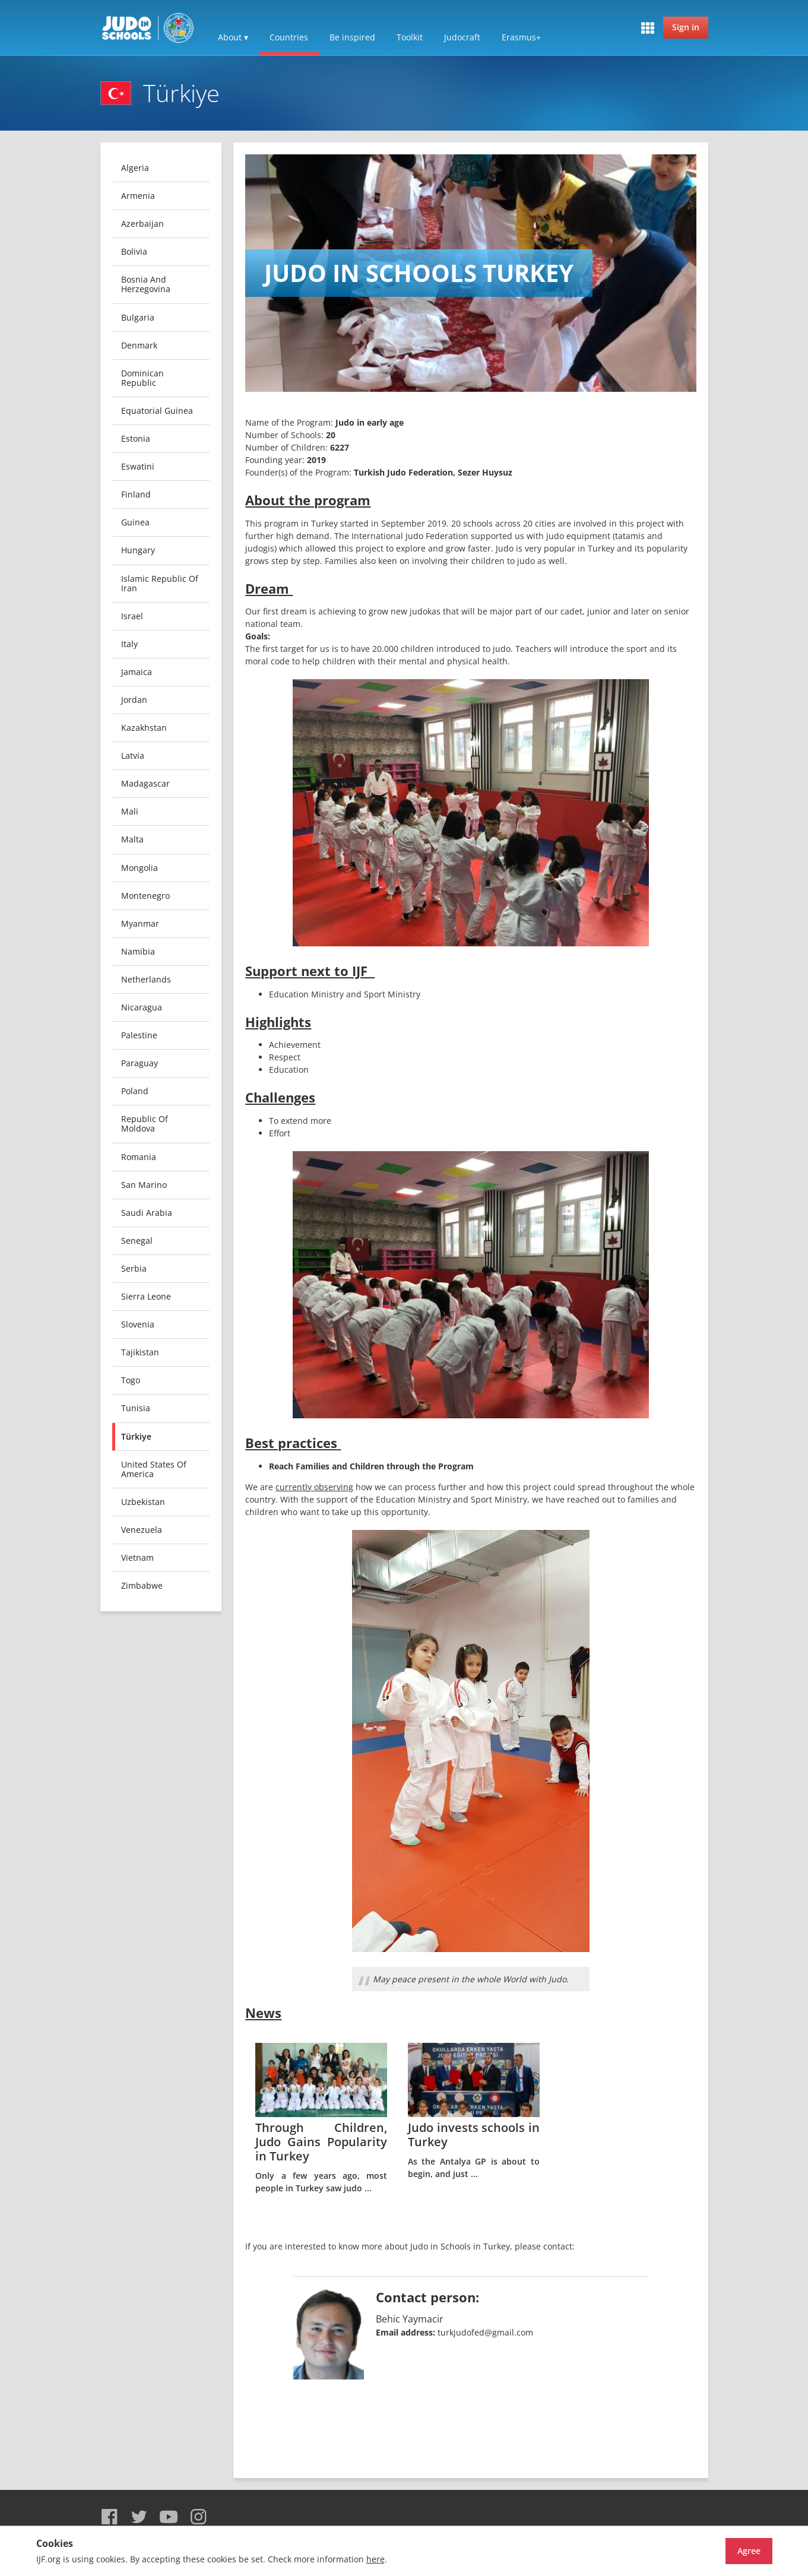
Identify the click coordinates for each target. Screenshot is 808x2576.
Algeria (135, 167)
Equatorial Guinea (157, 410)
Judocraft (462, 37)
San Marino (144, 1184)
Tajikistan (140, 1352)
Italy (129, 643)
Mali (129, 811)
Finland (136, 494)
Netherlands (146, 979)
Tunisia (135, 1408)
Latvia (132, 755)
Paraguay (139, 1063)
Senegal (137, 1240)
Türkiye (136, 1436)
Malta (132, 839)
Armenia (138, 195)
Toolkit (410, 37)
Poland (134, 1091)
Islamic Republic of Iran (159, 583)
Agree (727, 2550)
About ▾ (233, 37)
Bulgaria (137, 317)
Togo (130, 1380)
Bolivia (134, 251)
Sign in (685, 27)
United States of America (153, 1469)
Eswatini (137, 466)
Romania (138, 1156)
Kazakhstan (144, 727)
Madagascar (145, 783)
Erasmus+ (521, 37)
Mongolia (139, 867)
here (375, 2559)
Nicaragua (141, 1007)
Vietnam (137, 1557)
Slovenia (137, 1324)
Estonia (135, 438)
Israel (132, 616)
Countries (289, 37)
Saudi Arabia (146, 1212)
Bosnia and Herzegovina (145, 284)
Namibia (138, 951)
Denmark (139, 345)
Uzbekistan (143, 1501)
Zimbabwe (142, 1585)
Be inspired (352, 37)
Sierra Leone (146, 1296)
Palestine (139, 1035)
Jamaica (136, 671)
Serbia (134, 1268)
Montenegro (145, 895)
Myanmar (140, 923)
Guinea (135, 522)
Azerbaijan (142, 223)
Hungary (138, 550)
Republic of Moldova (144, 1123)
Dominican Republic (142, 377)
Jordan (134, 699)
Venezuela (141, 1529)
